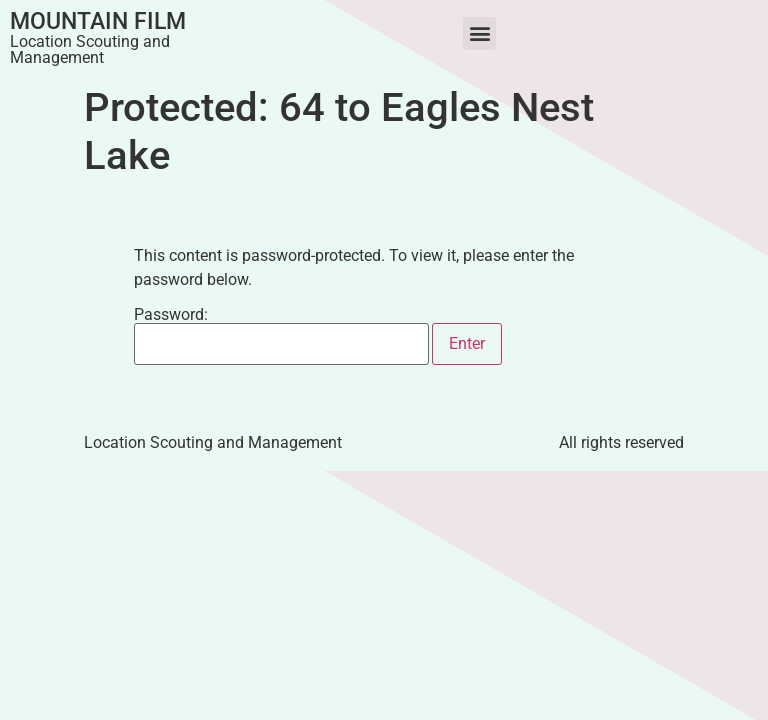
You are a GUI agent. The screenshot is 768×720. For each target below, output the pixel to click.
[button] (479, 33)
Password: (281, 336)
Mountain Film (98, 21)
